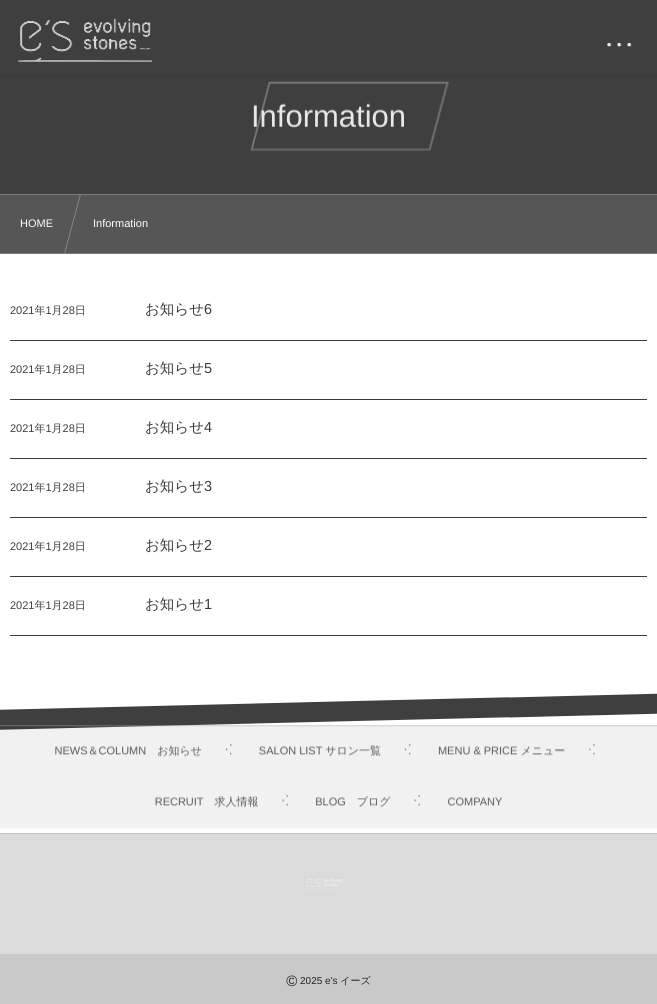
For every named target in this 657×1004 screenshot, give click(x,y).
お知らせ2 (178, 547)
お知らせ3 (178, 488)
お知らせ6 (178, 311)
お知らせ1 (178, 606)
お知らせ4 (178, 429)
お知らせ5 (178, 370)
